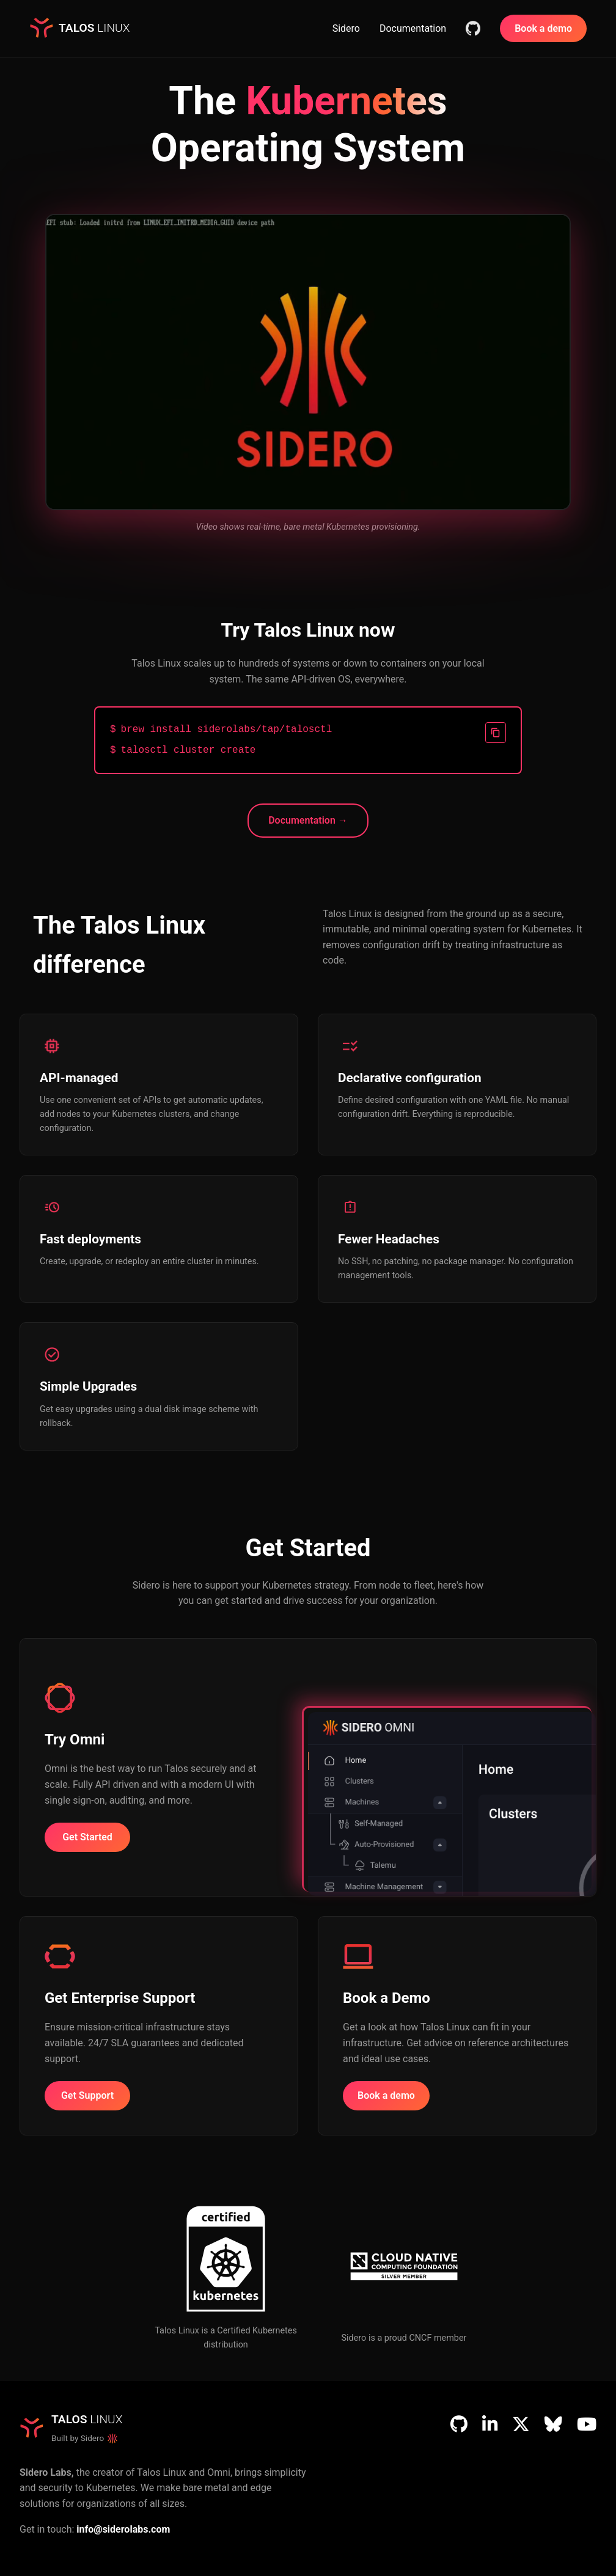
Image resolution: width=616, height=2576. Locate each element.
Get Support (87, 2095)
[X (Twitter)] (521, 2424)
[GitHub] (459, 2424)
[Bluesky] (553, 2424)
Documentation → (308, 820)
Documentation (413, 28)
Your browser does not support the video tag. (308, 362)
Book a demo (543, 28)
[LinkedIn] (489, 2424)
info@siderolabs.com (123, 2529)
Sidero (346, 28)
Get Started (87, 1837)
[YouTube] (586, 2424)
